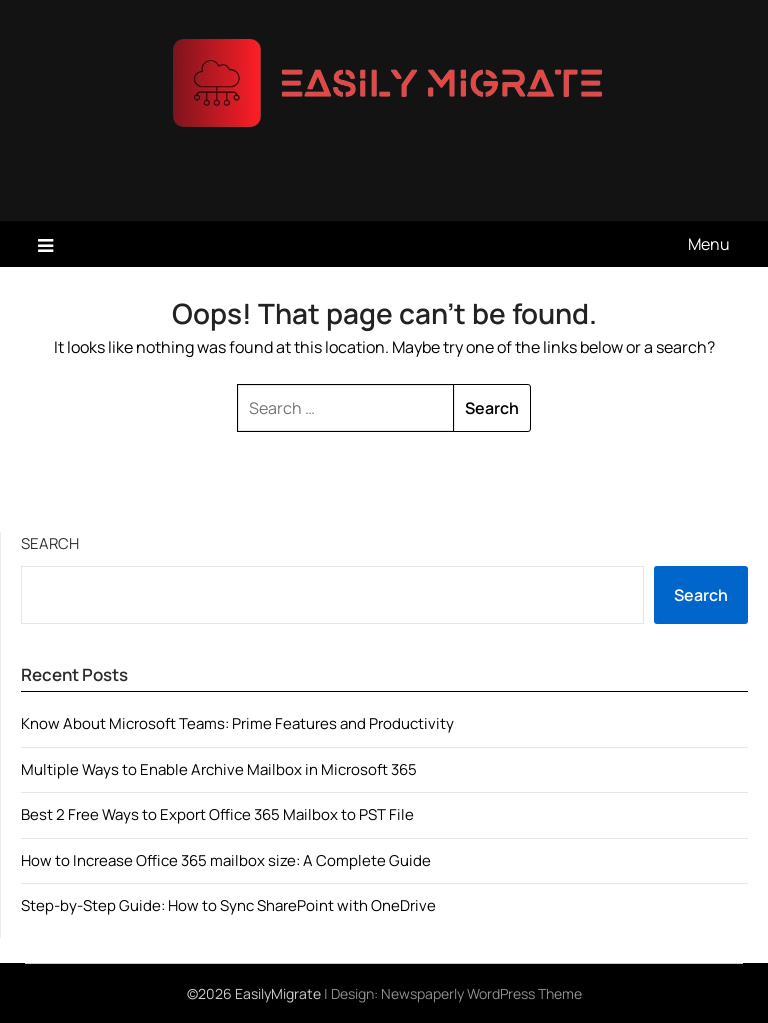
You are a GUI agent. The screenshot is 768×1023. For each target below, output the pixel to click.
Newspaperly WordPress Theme (481, 993)
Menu (709, 244)
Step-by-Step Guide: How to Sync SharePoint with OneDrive (228, 905)
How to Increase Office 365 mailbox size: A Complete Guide (226, 860)
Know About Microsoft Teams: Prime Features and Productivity (237, 723)
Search (50, 543)
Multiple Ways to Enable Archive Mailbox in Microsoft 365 (219, 769)
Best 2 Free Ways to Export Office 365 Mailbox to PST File (217, 814)
